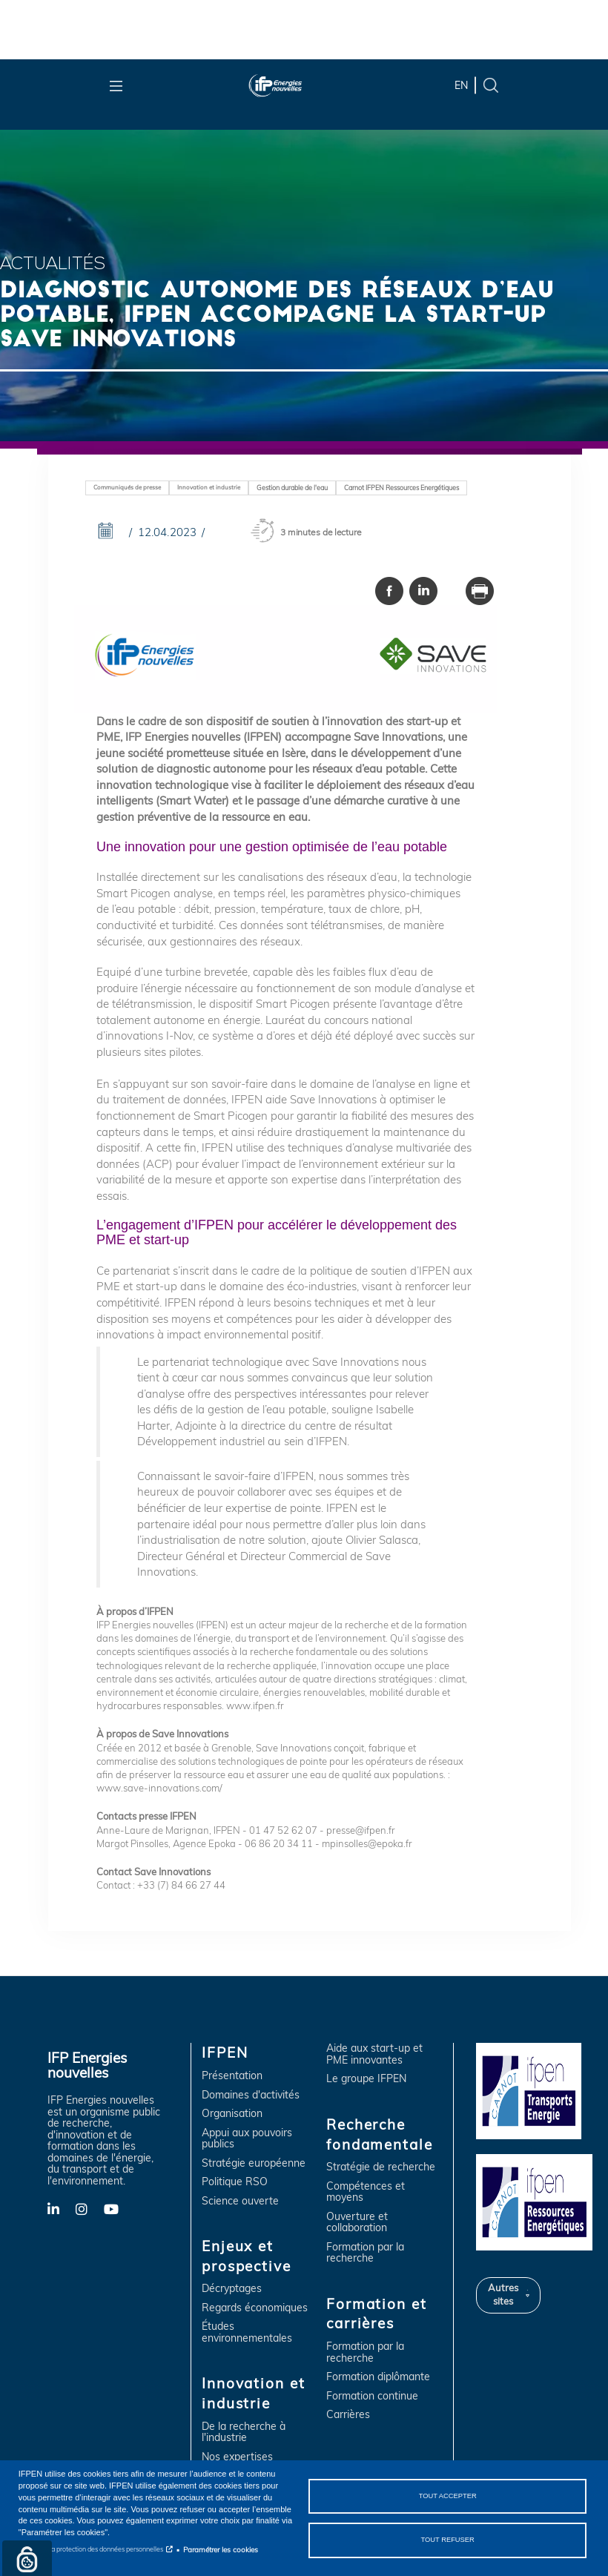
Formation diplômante (378, 2376)
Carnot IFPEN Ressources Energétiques (401, 487)
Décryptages (232, 2288)
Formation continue (372, 2396)
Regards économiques (255, 2308)
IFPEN (225, 2052)
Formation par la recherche (365, 2253)
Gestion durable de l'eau (292, 487)
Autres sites (503, 2294)
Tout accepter (448, 2496)
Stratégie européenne (253, 2163)
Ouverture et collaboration (357, 2222)
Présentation (232, 2075)
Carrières (348, 2414)
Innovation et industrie (208, 487)
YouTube (118, 2208)
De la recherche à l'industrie (243, 2432)
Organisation (232, 2113)
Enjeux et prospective (246, 2256)
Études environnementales (247, 2332)
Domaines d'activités (251, 2095)
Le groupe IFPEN (366, 2078)
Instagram (90, 2208)
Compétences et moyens (365, 2192)
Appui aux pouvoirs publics (247, 2138)
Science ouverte (240, 2201)
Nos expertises (237, 2457)
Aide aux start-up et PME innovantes (374, 2054)
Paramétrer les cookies (220, 2549)
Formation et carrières (376, 2314)
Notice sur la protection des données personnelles (91, 2549)
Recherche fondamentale (379, 2134)
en (461, 85)
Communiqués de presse (127, 487)
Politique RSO (235, 2181)
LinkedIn (61, 2208)
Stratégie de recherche (380, 2167)
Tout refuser (447, 2539)
